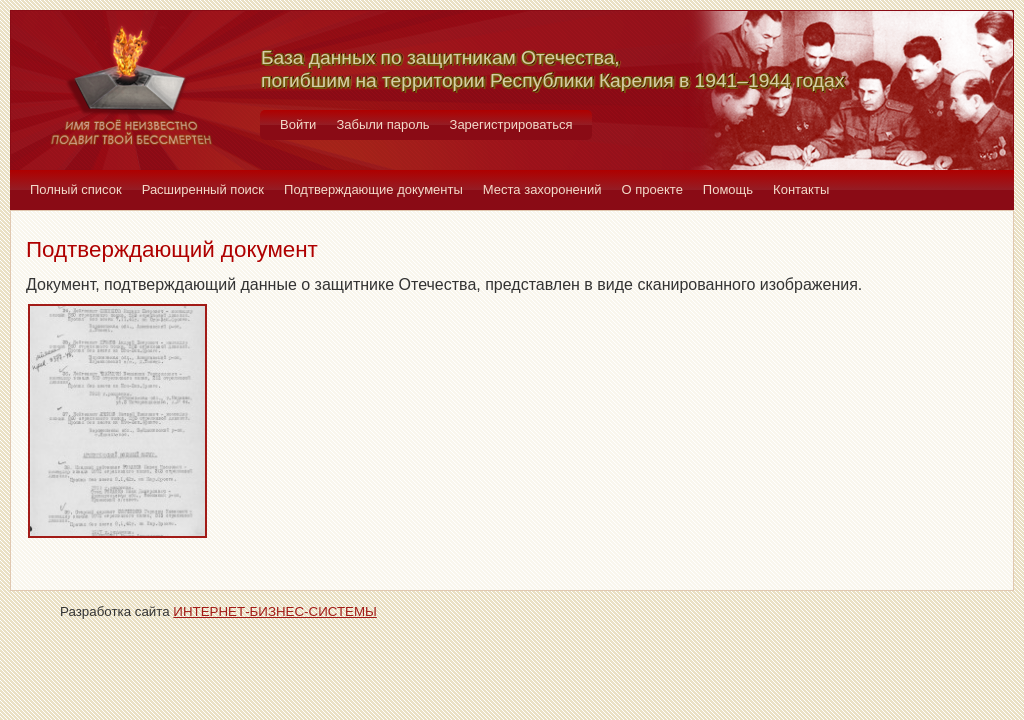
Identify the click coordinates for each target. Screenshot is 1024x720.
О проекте (652, 189)
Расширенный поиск (203, 189)
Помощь (728, 189)
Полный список (76, 189)
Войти (298, 124)
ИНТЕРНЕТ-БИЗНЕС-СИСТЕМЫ (275, 611)
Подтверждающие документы (373, 189)
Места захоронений (542, 189)
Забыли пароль (382, 124)
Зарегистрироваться (511, 124)
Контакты (801, 189)
